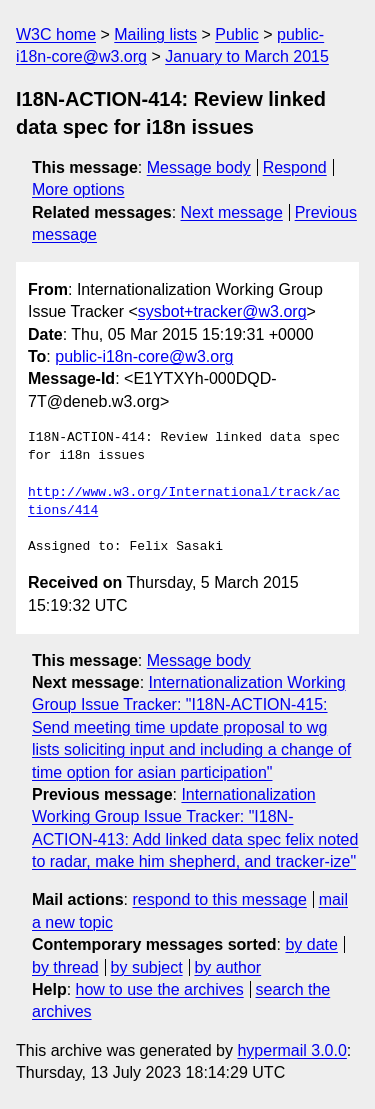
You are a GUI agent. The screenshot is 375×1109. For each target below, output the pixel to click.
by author (227, 967)
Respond (295, 167)
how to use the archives (160, 989)
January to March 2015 (247, 56)
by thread (65, 967)
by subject (147, 967)
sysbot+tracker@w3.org (222, 311)
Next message (232, 212)
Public (237, 34)
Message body (199, 167)
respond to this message (219, 899)
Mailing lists (155, 34)
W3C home (56, 34)
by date (311, 944)
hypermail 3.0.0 (291, 1050)
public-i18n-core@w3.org (144, 356)
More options (78, 189)
